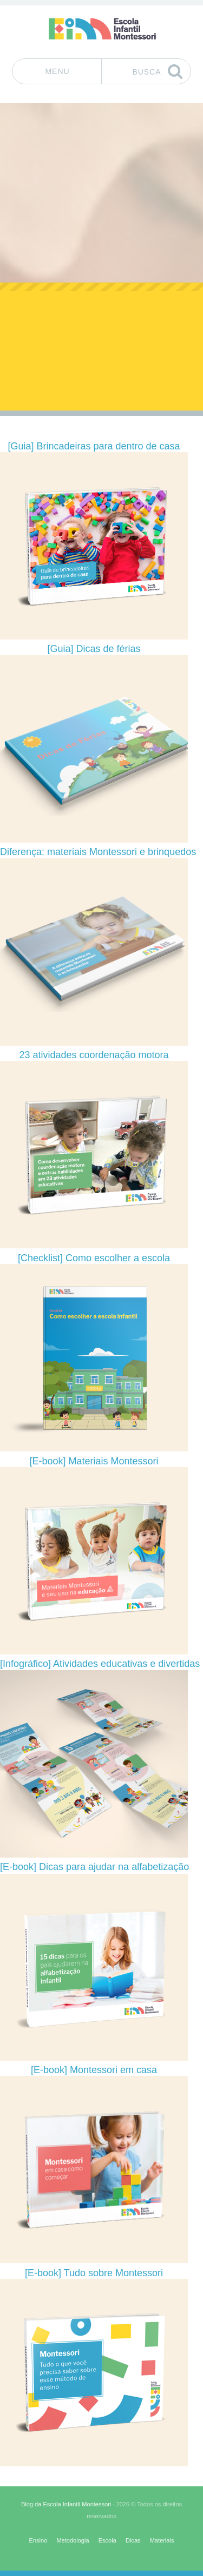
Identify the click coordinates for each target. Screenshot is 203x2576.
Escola (107, 2540)
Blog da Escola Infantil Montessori (66, 2504)
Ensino (38, 2540)
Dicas (133, 2540)
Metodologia (72, 2540)
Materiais (162, 2540)
